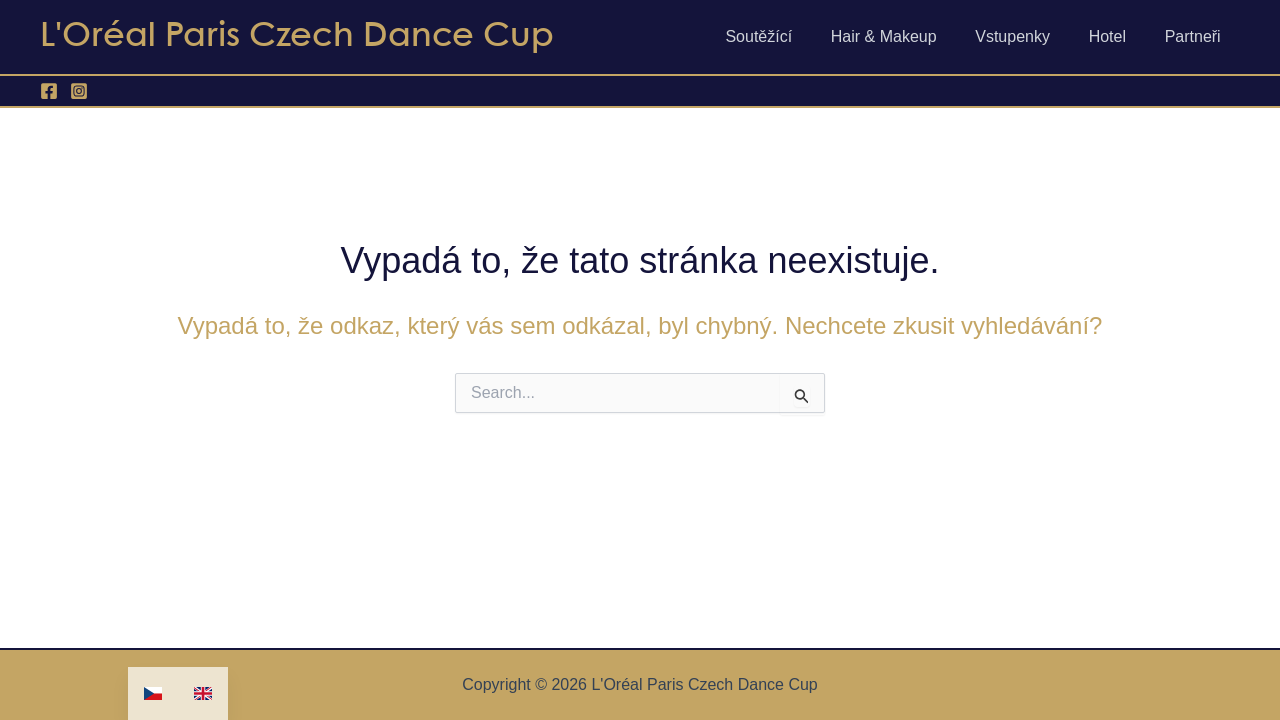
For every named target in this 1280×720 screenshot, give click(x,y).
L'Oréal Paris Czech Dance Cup (297, 36)
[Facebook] (49, 91)
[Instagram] (79, 91)
